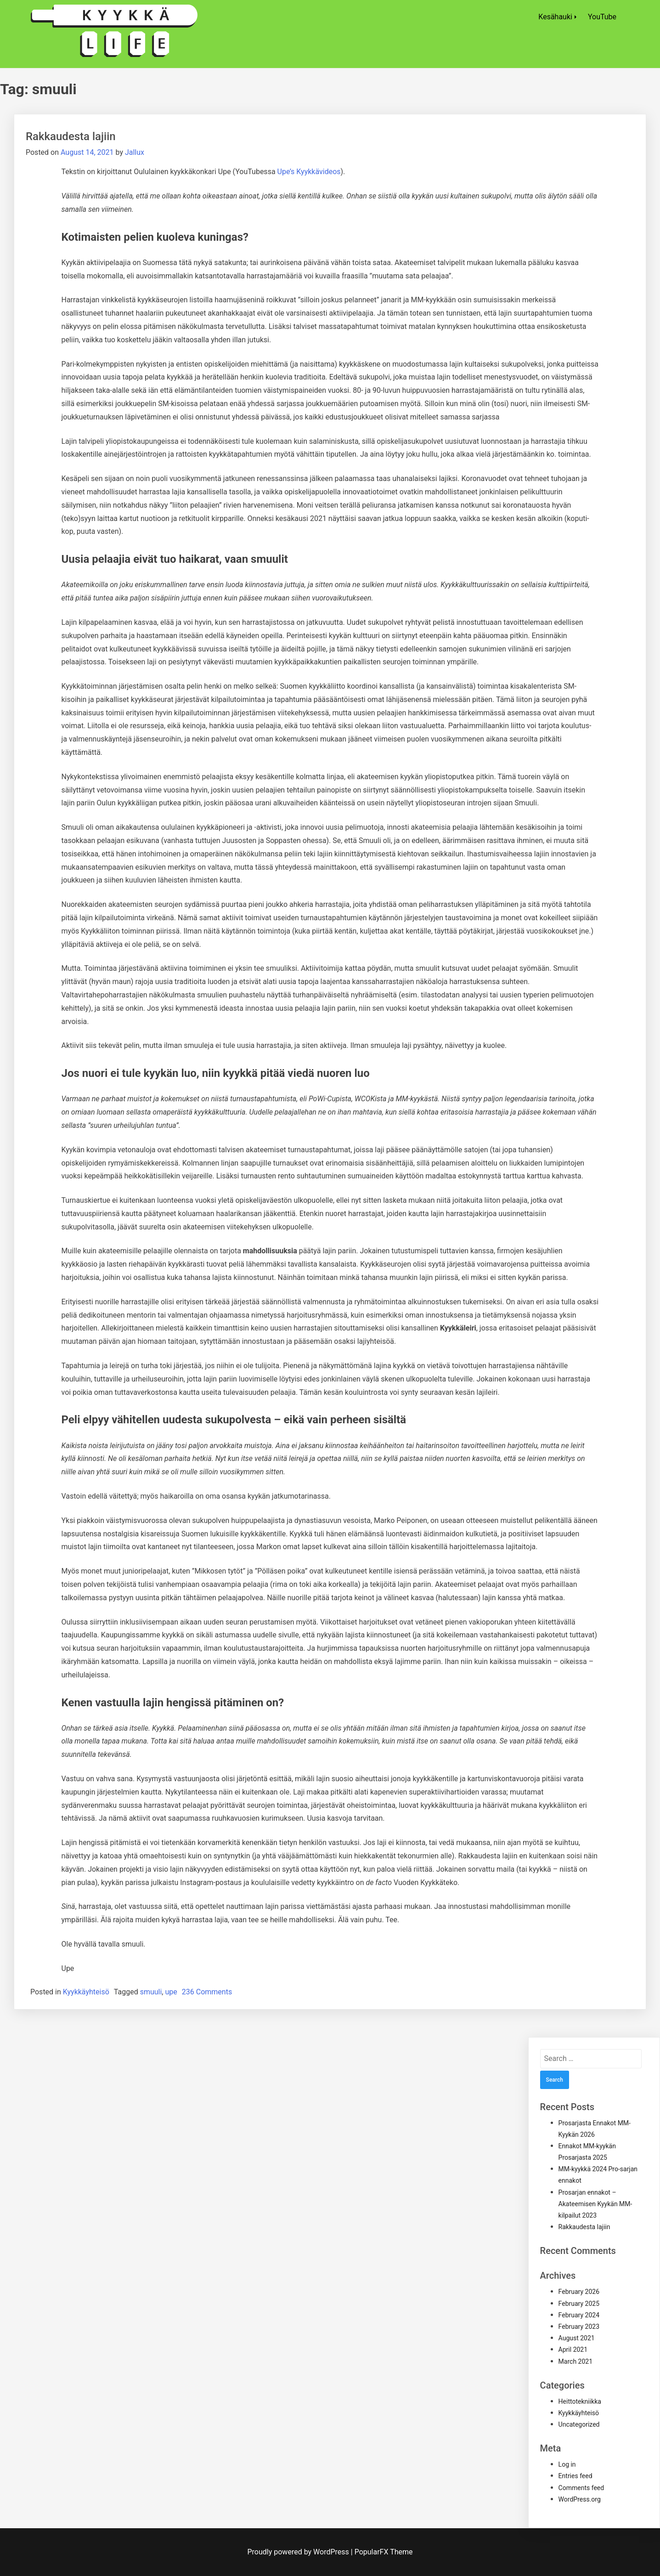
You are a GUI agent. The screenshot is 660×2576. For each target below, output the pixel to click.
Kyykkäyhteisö (86, 1991)
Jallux (134, 152)
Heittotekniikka (579, 2401)
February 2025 (578, 2303)
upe (171, 1991)
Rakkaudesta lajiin (71, 136)
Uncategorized (579, 2424)
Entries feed (575, 2476)
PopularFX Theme (384, 2552)
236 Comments (207, 1991)
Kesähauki (555, 16)
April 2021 (573, 2349)
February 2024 (578, 2315)
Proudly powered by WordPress (299, 2552)
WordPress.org (579, 2499)
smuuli (151, 1991)
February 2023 (578, 2326)
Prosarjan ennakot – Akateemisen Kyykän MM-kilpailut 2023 (595, 2204)
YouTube (602, 16)
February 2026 (578, 2291)
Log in (567, 2464)
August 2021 (576, 2338)
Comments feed (581, 2487)
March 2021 (575, 2361)
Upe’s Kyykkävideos (309, 171)
